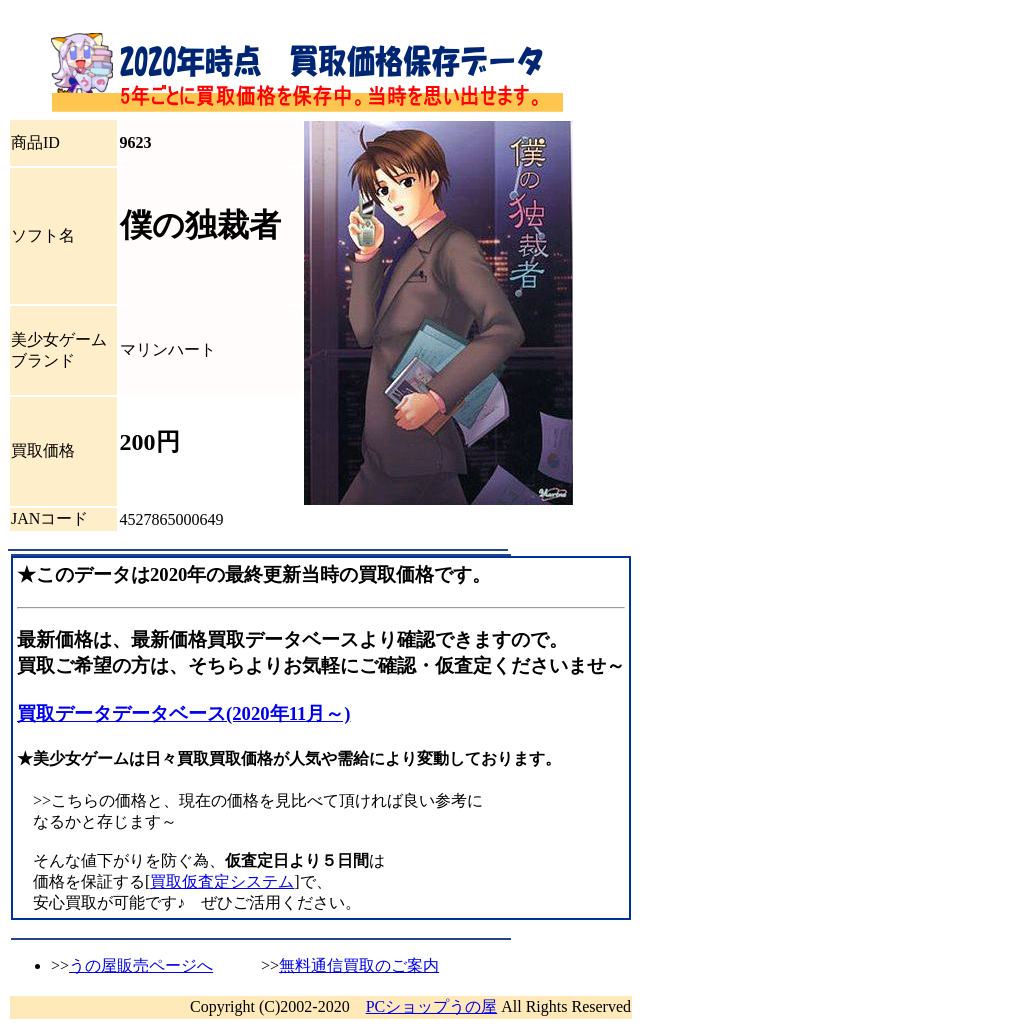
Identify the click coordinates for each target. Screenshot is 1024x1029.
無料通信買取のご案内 (359, 965)
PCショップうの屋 (432, 1006)
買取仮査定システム (222, 881)
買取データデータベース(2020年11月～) (184, 713)
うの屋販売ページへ (141, 965)
